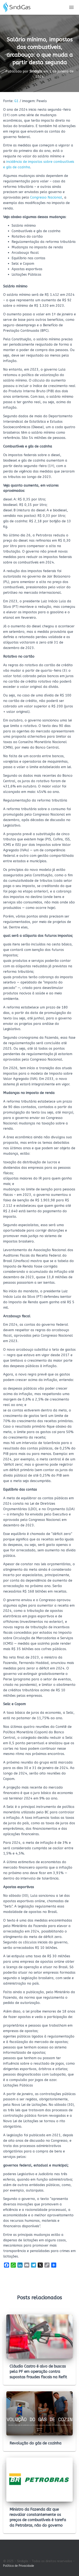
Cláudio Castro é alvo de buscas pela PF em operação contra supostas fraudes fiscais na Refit (38, 2371)
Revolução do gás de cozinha (35, 2443)
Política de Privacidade (18, 2566)
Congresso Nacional (46, 197)
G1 (16, 101)
